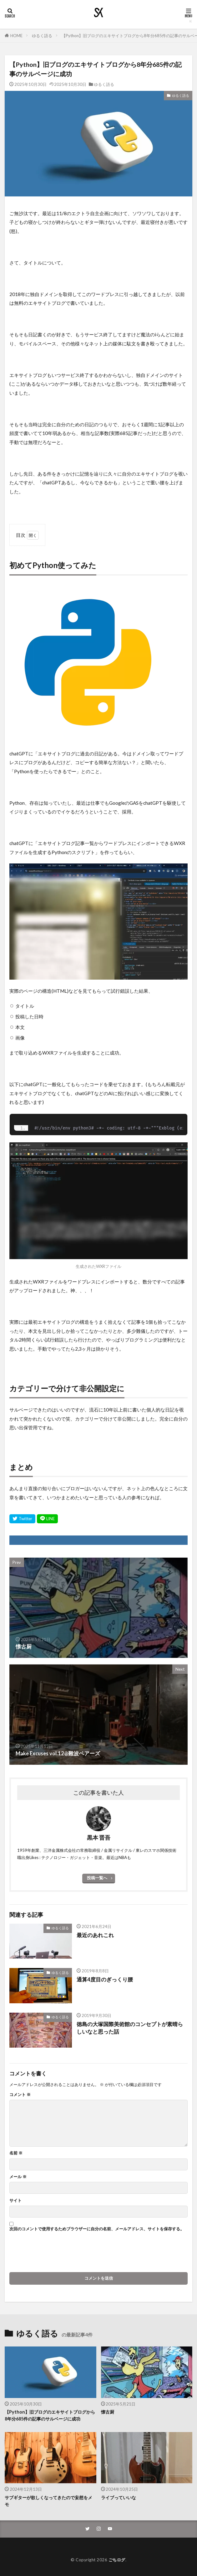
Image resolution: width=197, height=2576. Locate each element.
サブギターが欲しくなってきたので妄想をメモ (48, 2501)
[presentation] (56, 2254)
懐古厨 (107, 2412)
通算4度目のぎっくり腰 (105, 1979)
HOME (16, 35)
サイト (15, 2200)
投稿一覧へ (97, 1877)
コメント (20, 2095)
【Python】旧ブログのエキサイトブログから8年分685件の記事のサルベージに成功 (50, 2415)
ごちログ (117, 2559)
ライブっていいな (118, 2497)
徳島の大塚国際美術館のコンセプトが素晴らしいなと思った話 (130, 2028)
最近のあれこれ (95, 1935)
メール (18, 2177)
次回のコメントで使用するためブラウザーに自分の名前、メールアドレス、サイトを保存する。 (96, 2229)
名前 (16, 2153)
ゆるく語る (42, 35)
